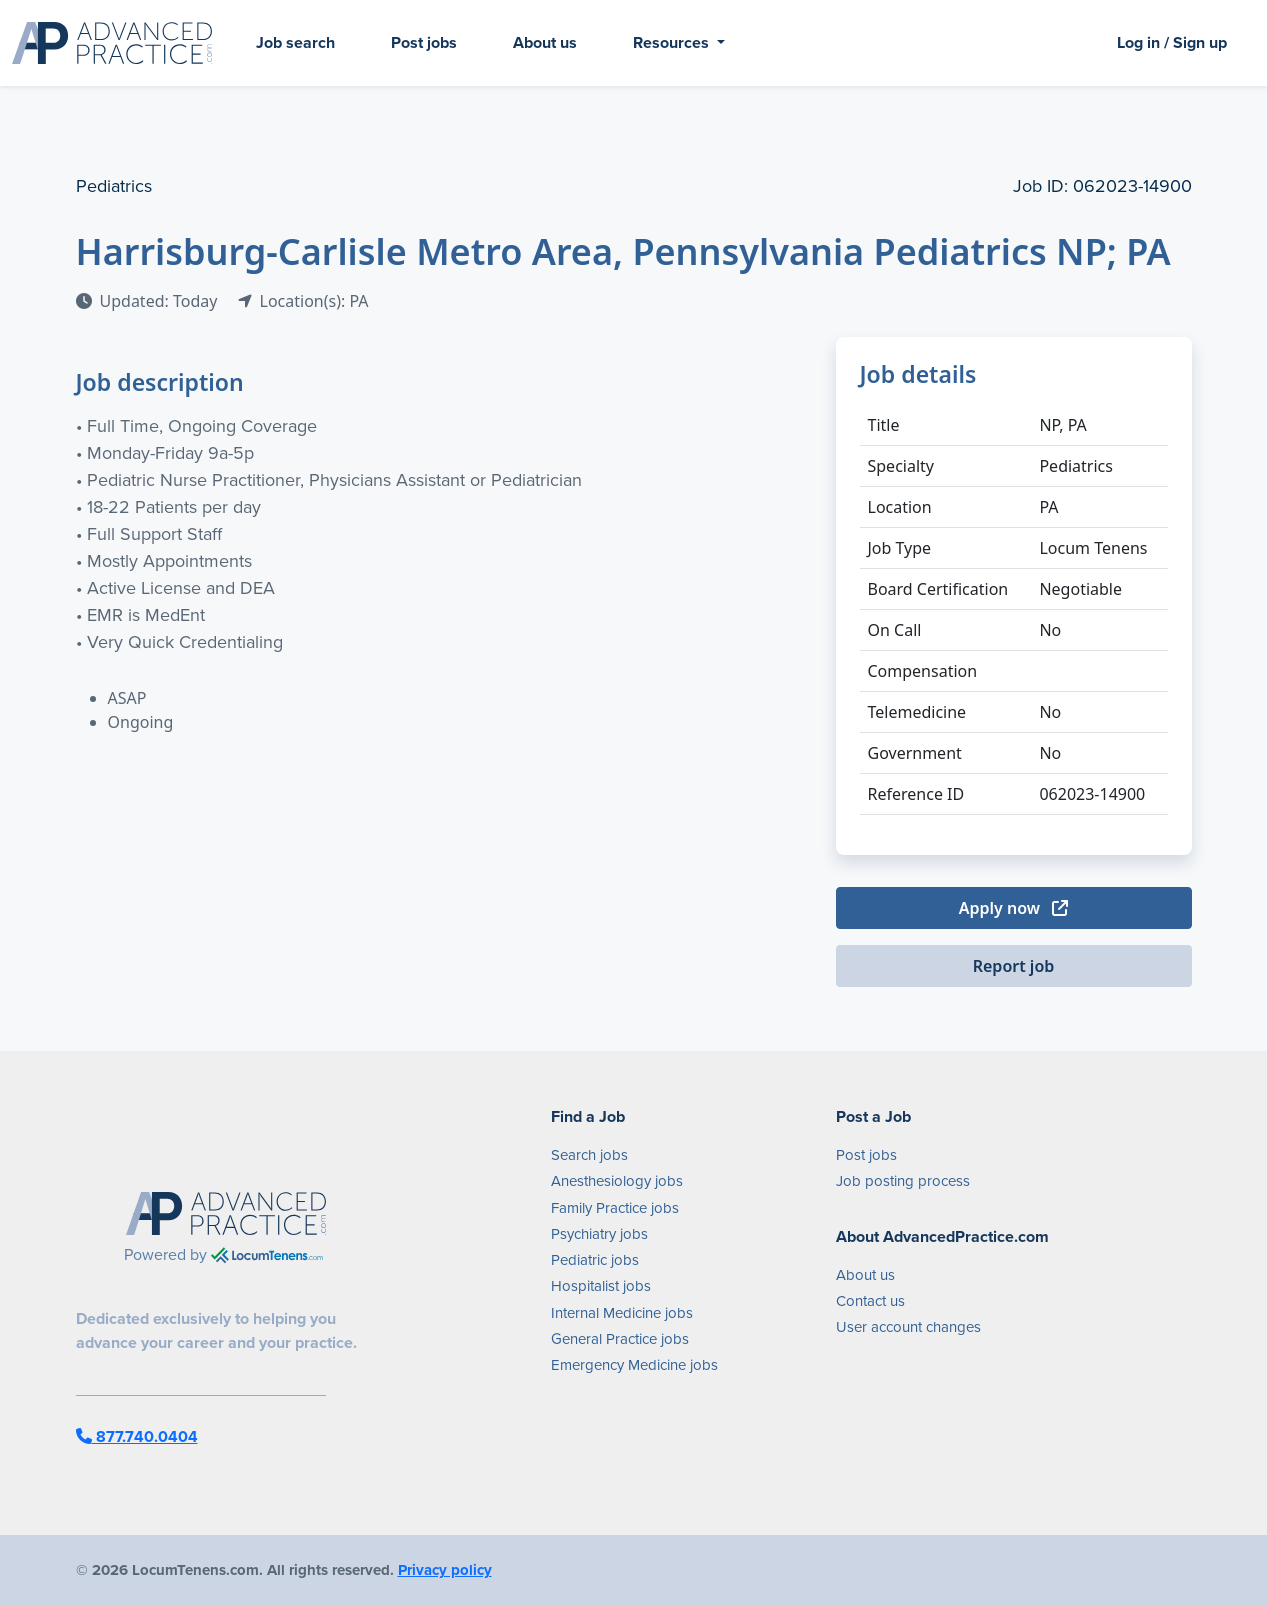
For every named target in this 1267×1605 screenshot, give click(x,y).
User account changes (908, 1327)
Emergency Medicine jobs (634, 1365)
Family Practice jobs (615, 1208)
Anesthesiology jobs (617, 1181)
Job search (295, 42)
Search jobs (589, 1155)
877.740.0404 (137, 1436)
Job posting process (903, 1181)
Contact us (870, 1301)
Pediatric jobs (595, 1260)
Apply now (1013, 908)
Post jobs (424, 42)
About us (545, 42)
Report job (1014, 966)
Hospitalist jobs (601, 1286)
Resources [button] (673, 42)
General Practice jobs (620, 1339)
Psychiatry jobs (599, 1234)
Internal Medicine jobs (622, 1313)
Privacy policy (445, 1570)
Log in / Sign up (1172, 42)
